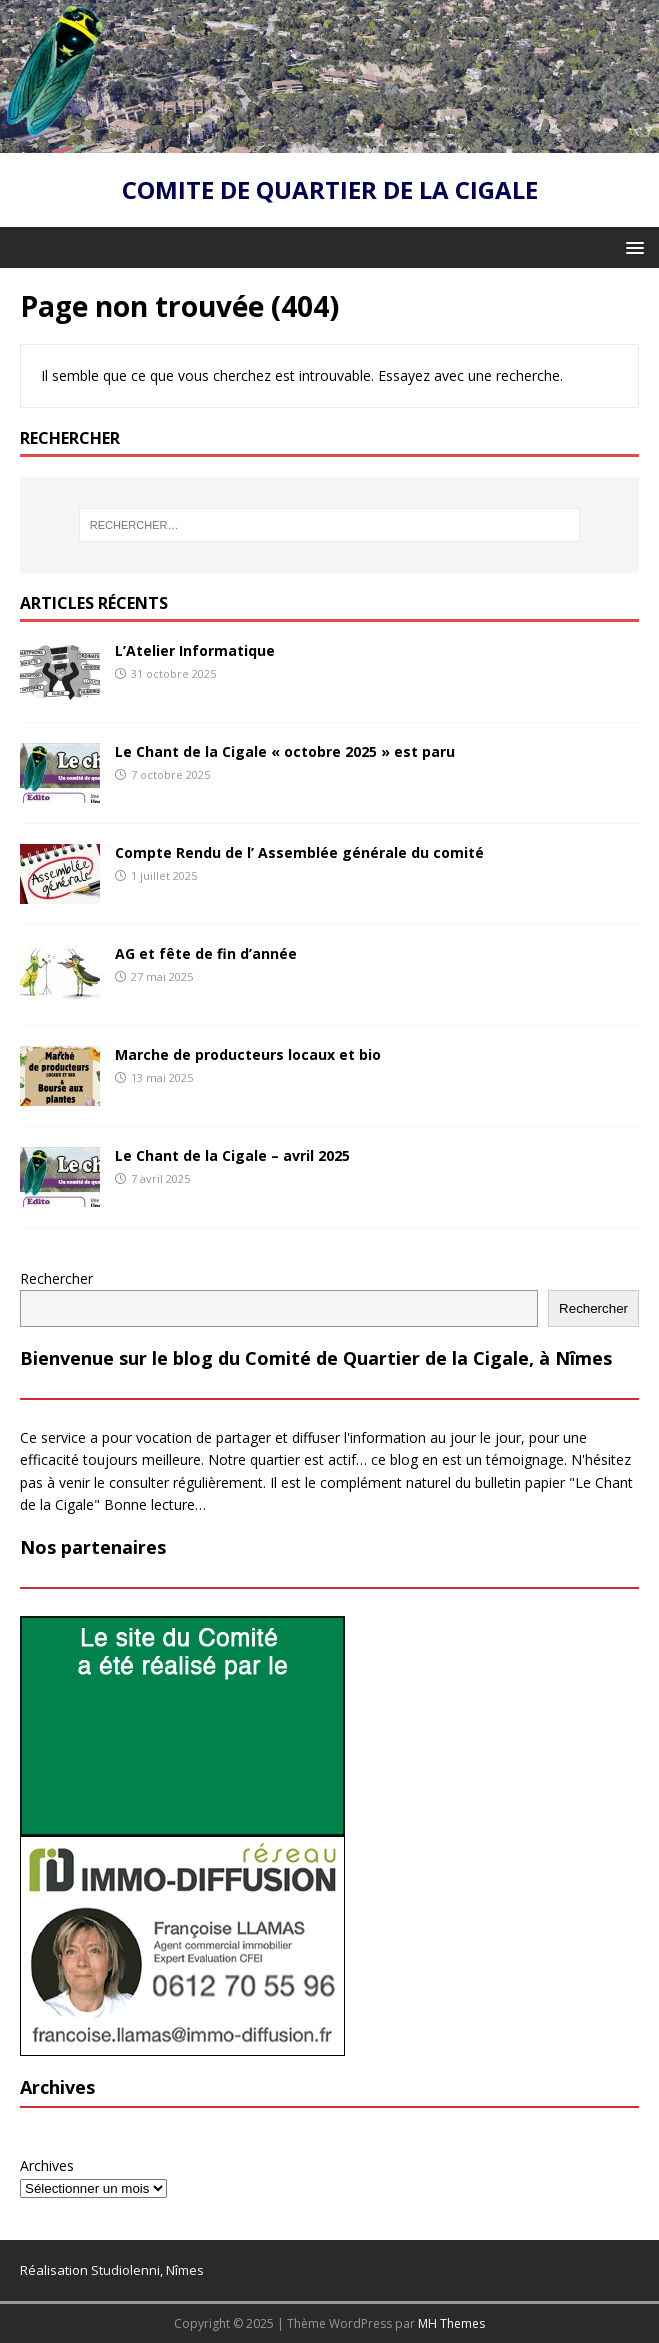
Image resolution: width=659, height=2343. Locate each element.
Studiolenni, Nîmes (147, 2270)
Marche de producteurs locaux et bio (248, 1054)
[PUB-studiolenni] (182, 1823)
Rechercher (56, 1278)
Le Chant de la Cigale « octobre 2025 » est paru (285, 751)
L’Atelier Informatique (195, 650)
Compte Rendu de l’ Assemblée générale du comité (299, 852)
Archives (47, 2165)
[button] (631, 246)
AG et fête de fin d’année (206, 953)
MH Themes (451, 2323)
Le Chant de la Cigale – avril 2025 (232, 1155)
